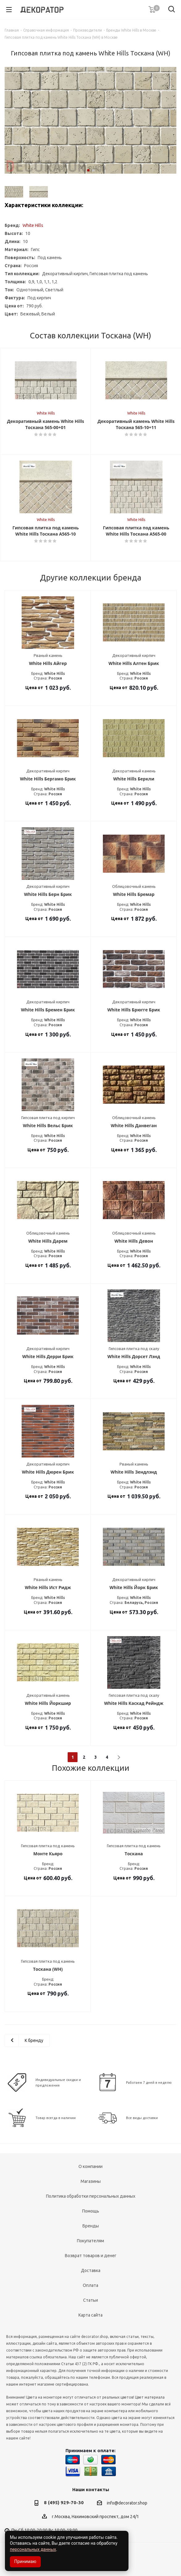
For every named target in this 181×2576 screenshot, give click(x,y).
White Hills (33, 225)
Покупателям (90, 2240)
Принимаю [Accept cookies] (25, 2561)
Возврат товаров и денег (90, 2255)
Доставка (90, 2270)
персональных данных (33, 2549)
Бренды (90, 2225)
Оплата (90, 2285)
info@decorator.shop (127, 2502)
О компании (90, 2166)
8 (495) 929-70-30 (64, 2502)
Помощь (90, 2211)
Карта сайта (90, 2315)
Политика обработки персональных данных (90, 2196)
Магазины (91, 2181)
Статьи (90, 2300)
